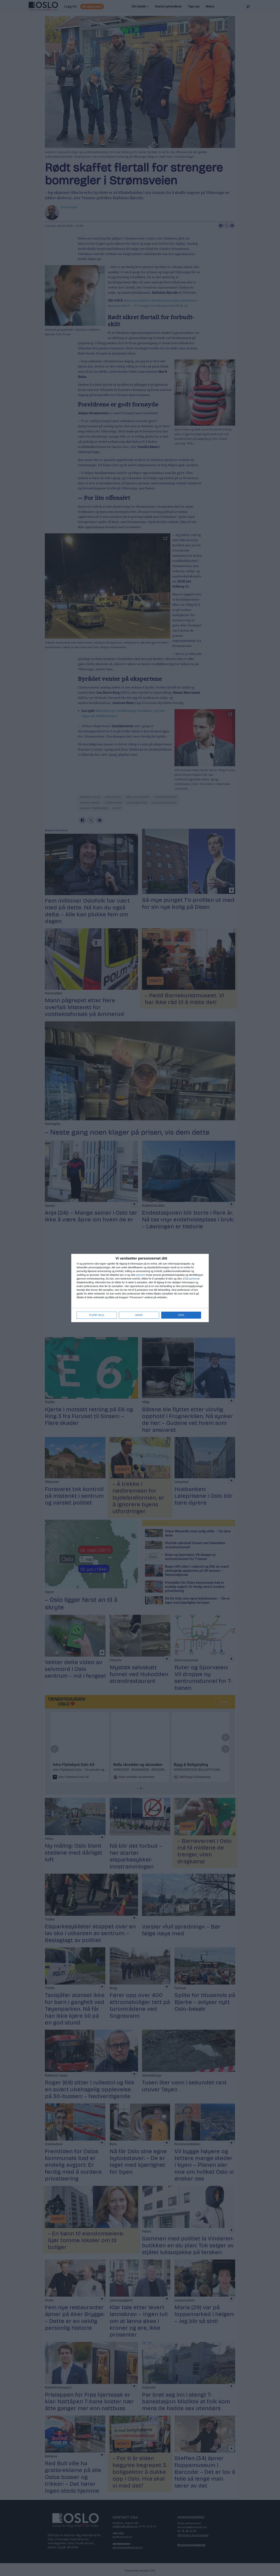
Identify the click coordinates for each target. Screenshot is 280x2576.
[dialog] (140, 1288)
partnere (140, 1275)
